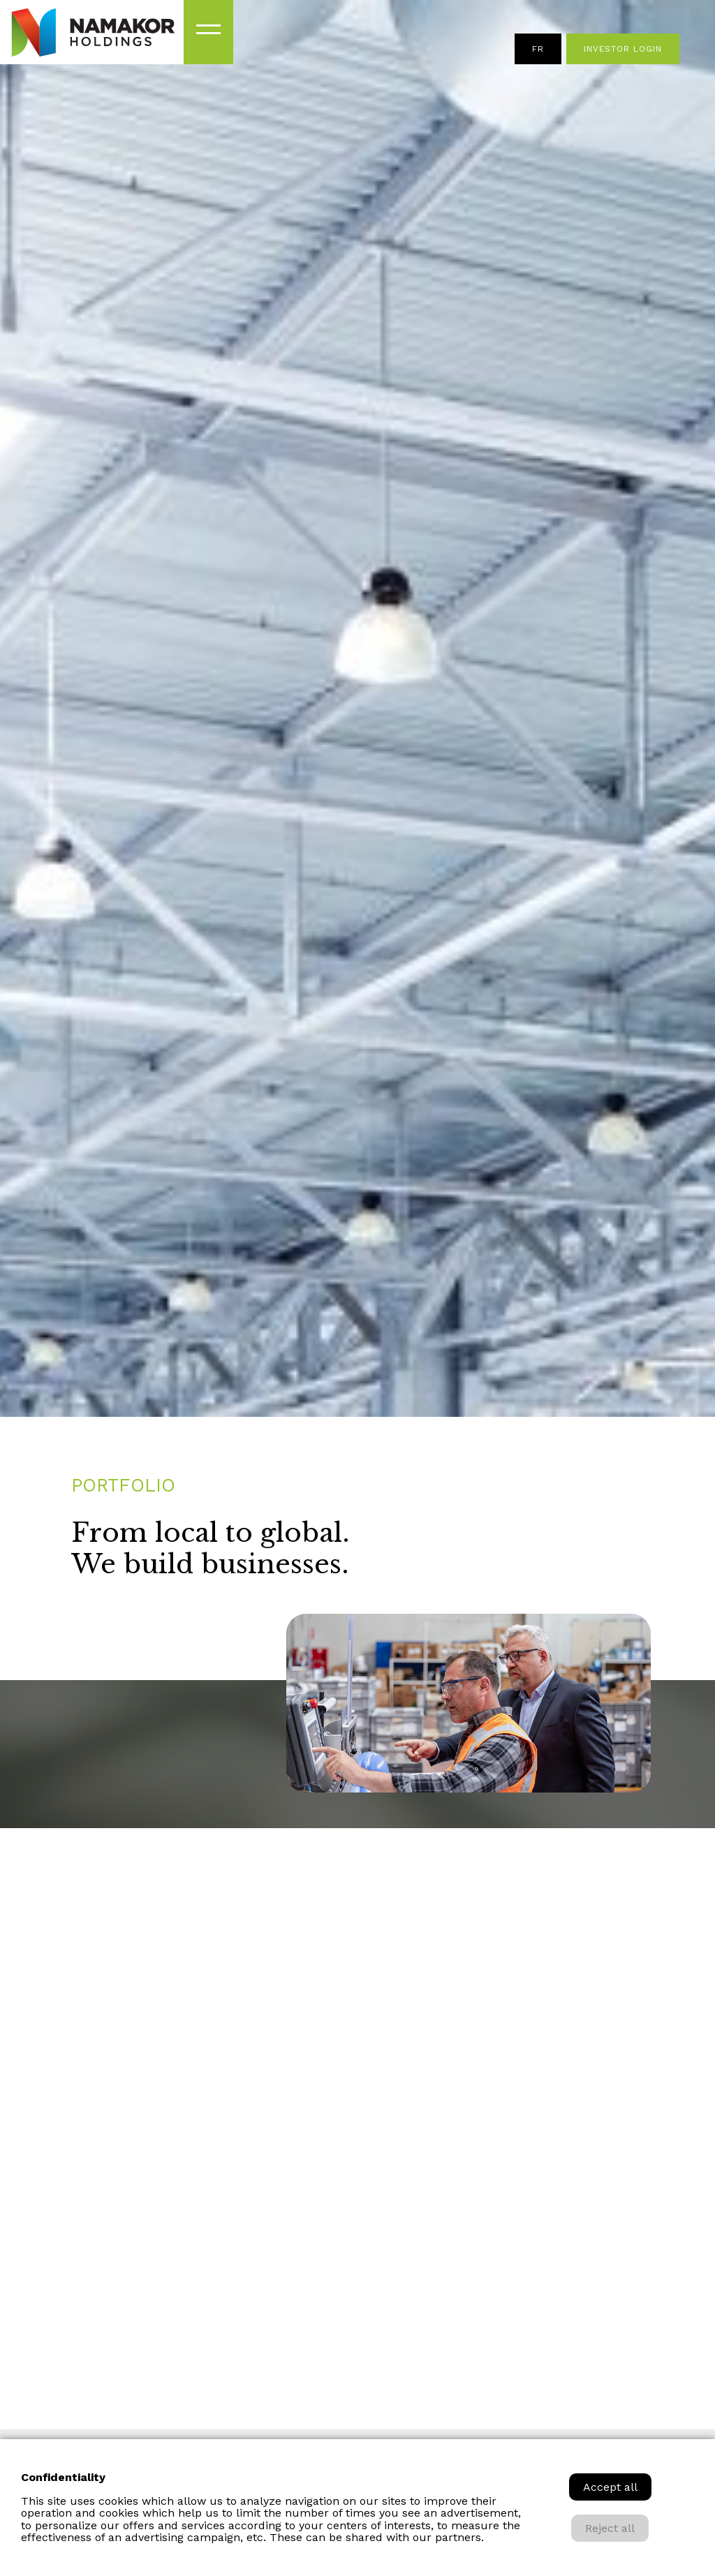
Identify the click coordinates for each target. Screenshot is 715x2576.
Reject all (610, 2528)
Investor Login (623, 49)
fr (538, 49)
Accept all (610, 2487)
